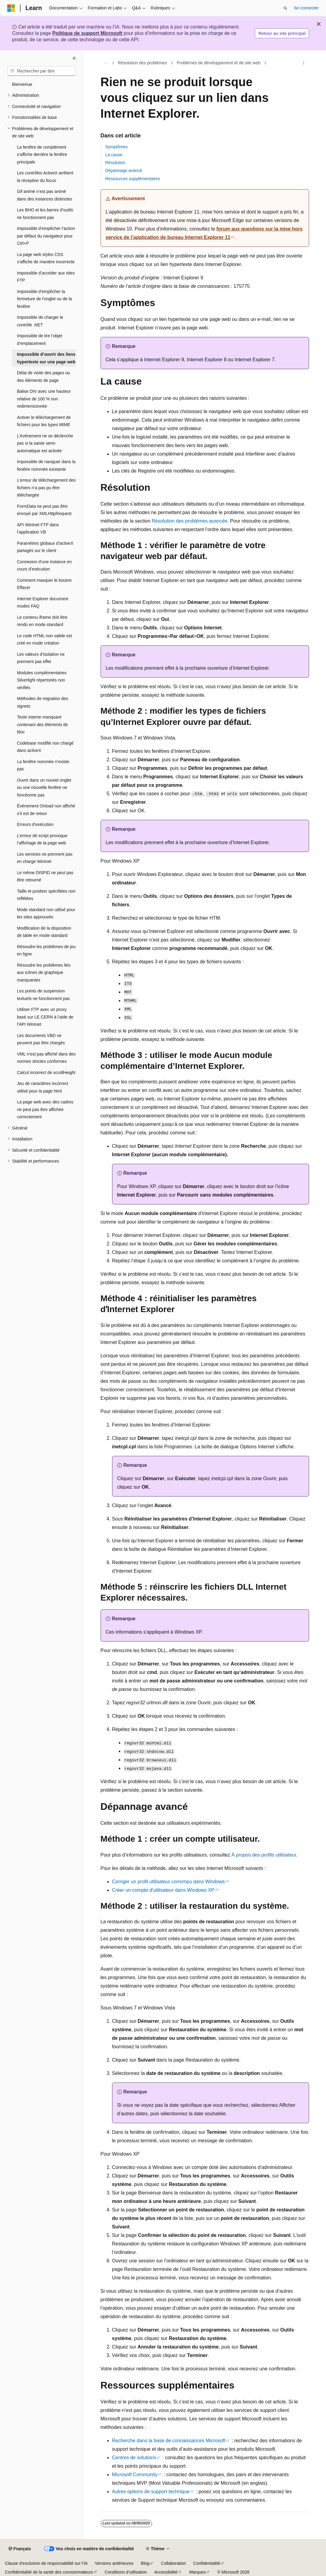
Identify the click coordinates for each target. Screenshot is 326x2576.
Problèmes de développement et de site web (218, 63)
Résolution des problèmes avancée (190, 521)
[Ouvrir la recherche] (285, 8)
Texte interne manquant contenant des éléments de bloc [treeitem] (42, 724)
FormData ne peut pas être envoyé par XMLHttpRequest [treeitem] (44, 510)
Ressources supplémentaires (132, 178)
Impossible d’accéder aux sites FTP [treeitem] (46, 277)
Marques (197, 2572)
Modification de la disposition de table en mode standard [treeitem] (44, 932)
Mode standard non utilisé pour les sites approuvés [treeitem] (46, 913)
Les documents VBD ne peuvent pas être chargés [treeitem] (41, 1039)
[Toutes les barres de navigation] (106, 63)
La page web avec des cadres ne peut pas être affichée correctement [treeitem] (45, 1109)
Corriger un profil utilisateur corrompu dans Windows (168, 1881)
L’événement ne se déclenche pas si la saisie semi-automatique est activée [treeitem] (45, 443)
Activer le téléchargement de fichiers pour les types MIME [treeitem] (44, 421)
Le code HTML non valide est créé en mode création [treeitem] (44, 639)
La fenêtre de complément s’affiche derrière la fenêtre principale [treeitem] (42, 154)
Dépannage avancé (123, 170)
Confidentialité (206, 2563)
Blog (145, 2563)
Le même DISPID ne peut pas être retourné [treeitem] (45, 876)
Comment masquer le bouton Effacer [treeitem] (44, 584)
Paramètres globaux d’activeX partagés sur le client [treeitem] (45, 547)
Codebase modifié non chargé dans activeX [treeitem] (45, 747)
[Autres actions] (303, 63)
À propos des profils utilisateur (263, 1854)
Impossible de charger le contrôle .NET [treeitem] (40, 321)
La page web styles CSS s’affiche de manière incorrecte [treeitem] (46, 258)
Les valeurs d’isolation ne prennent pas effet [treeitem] (41, 658)
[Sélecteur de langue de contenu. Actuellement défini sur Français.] (19, 2549)
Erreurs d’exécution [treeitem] (35, 824)
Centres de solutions (134, 2457)
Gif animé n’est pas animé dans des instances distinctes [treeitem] (44, 195)
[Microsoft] (11, 8)
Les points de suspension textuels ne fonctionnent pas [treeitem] (43, 994)
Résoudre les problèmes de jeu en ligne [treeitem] (46, 950)
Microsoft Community (135, 2474)
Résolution (115, 162)
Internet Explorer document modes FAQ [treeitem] (42, 602)
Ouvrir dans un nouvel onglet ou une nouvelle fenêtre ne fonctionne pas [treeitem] (44, 787)
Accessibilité (166, 2572)
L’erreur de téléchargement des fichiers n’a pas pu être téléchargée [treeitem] (46, 487)
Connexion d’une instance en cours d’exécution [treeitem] (44, 565)
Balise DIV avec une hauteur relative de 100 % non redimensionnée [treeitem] (44, 399)
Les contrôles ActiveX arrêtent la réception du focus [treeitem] (45, 176)
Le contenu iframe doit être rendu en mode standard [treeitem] (42, 621)
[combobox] (41, 71)
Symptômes (116, 146)
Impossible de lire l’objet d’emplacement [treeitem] (39, 339)
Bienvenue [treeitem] (22, 84)
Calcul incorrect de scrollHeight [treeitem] (46, 1072)
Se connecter (306, 7)
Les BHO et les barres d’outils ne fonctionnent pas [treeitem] (45, 213)
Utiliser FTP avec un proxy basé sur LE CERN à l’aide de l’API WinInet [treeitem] (45, 1017)
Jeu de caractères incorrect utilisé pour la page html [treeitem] (42, 1087)
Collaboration (173, 2563)
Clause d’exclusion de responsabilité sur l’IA (46, 2563)
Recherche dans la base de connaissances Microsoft (168, 2440)
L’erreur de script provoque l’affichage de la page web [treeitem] (42, 839)
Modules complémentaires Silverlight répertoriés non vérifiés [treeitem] (41, 680)
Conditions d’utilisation (126, 2572)
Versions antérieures (114, 2563)
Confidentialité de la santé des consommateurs (49, 2572)
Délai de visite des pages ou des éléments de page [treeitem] (43, 376)
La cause (114, 154)
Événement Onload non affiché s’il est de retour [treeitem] (46, 809)
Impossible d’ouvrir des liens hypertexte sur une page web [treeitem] (46, 358)
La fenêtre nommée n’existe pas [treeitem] (43, 765)
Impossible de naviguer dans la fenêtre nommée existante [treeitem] (46, 465)
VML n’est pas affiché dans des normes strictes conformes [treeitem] (46, 1058)
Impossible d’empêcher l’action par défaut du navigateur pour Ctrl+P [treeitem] (46, 236)
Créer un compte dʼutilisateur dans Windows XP (163, 1890)
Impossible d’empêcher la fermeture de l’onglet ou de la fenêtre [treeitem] (44, 299)
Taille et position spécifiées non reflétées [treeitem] (46, 895)
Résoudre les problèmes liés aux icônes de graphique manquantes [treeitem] (44, 972)
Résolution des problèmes (142, 63)
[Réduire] (74, 58)
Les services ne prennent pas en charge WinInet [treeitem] (44, 858)
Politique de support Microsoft (87, 33)
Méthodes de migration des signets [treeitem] (42, 702)
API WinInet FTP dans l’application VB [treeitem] (38, 528)
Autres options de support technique (151, 2491)
